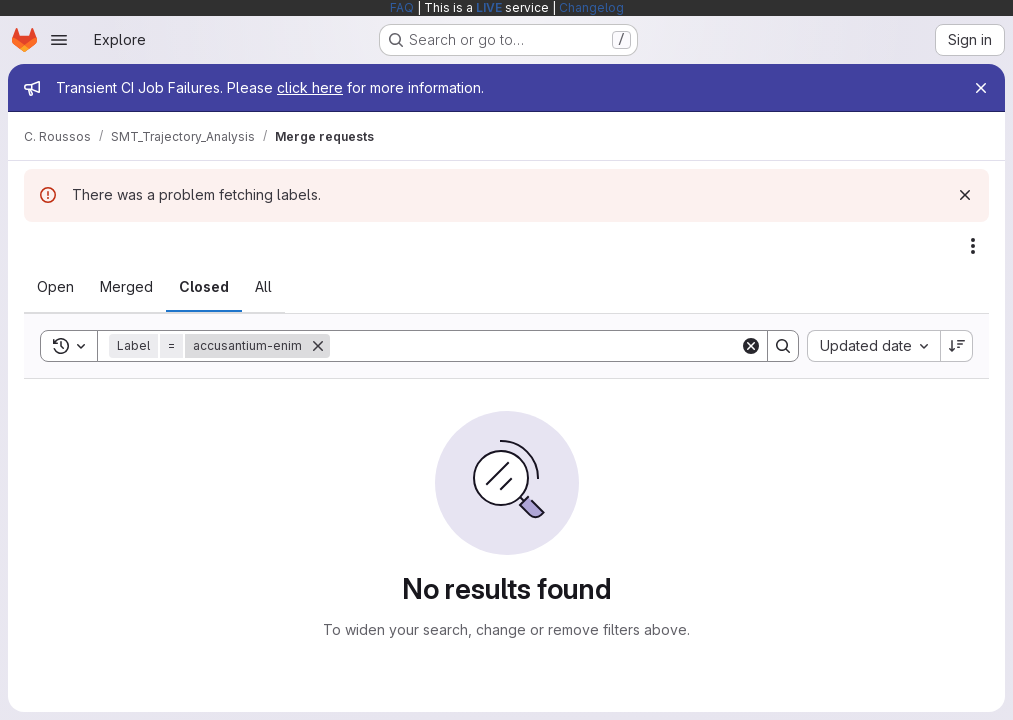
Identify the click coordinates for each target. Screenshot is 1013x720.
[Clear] (751, 346)
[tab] (55, 287)
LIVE (489, 7)
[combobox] (873, 346)
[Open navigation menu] (59, 40)
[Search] (535, 346)
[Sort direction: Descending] (957, 346)
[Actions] (973, 246)
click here (310, 87)
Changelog (591, 7)
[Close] (981, 88)
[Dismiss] (965, 195)
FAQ (402, 7)
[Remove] (318, 346)
